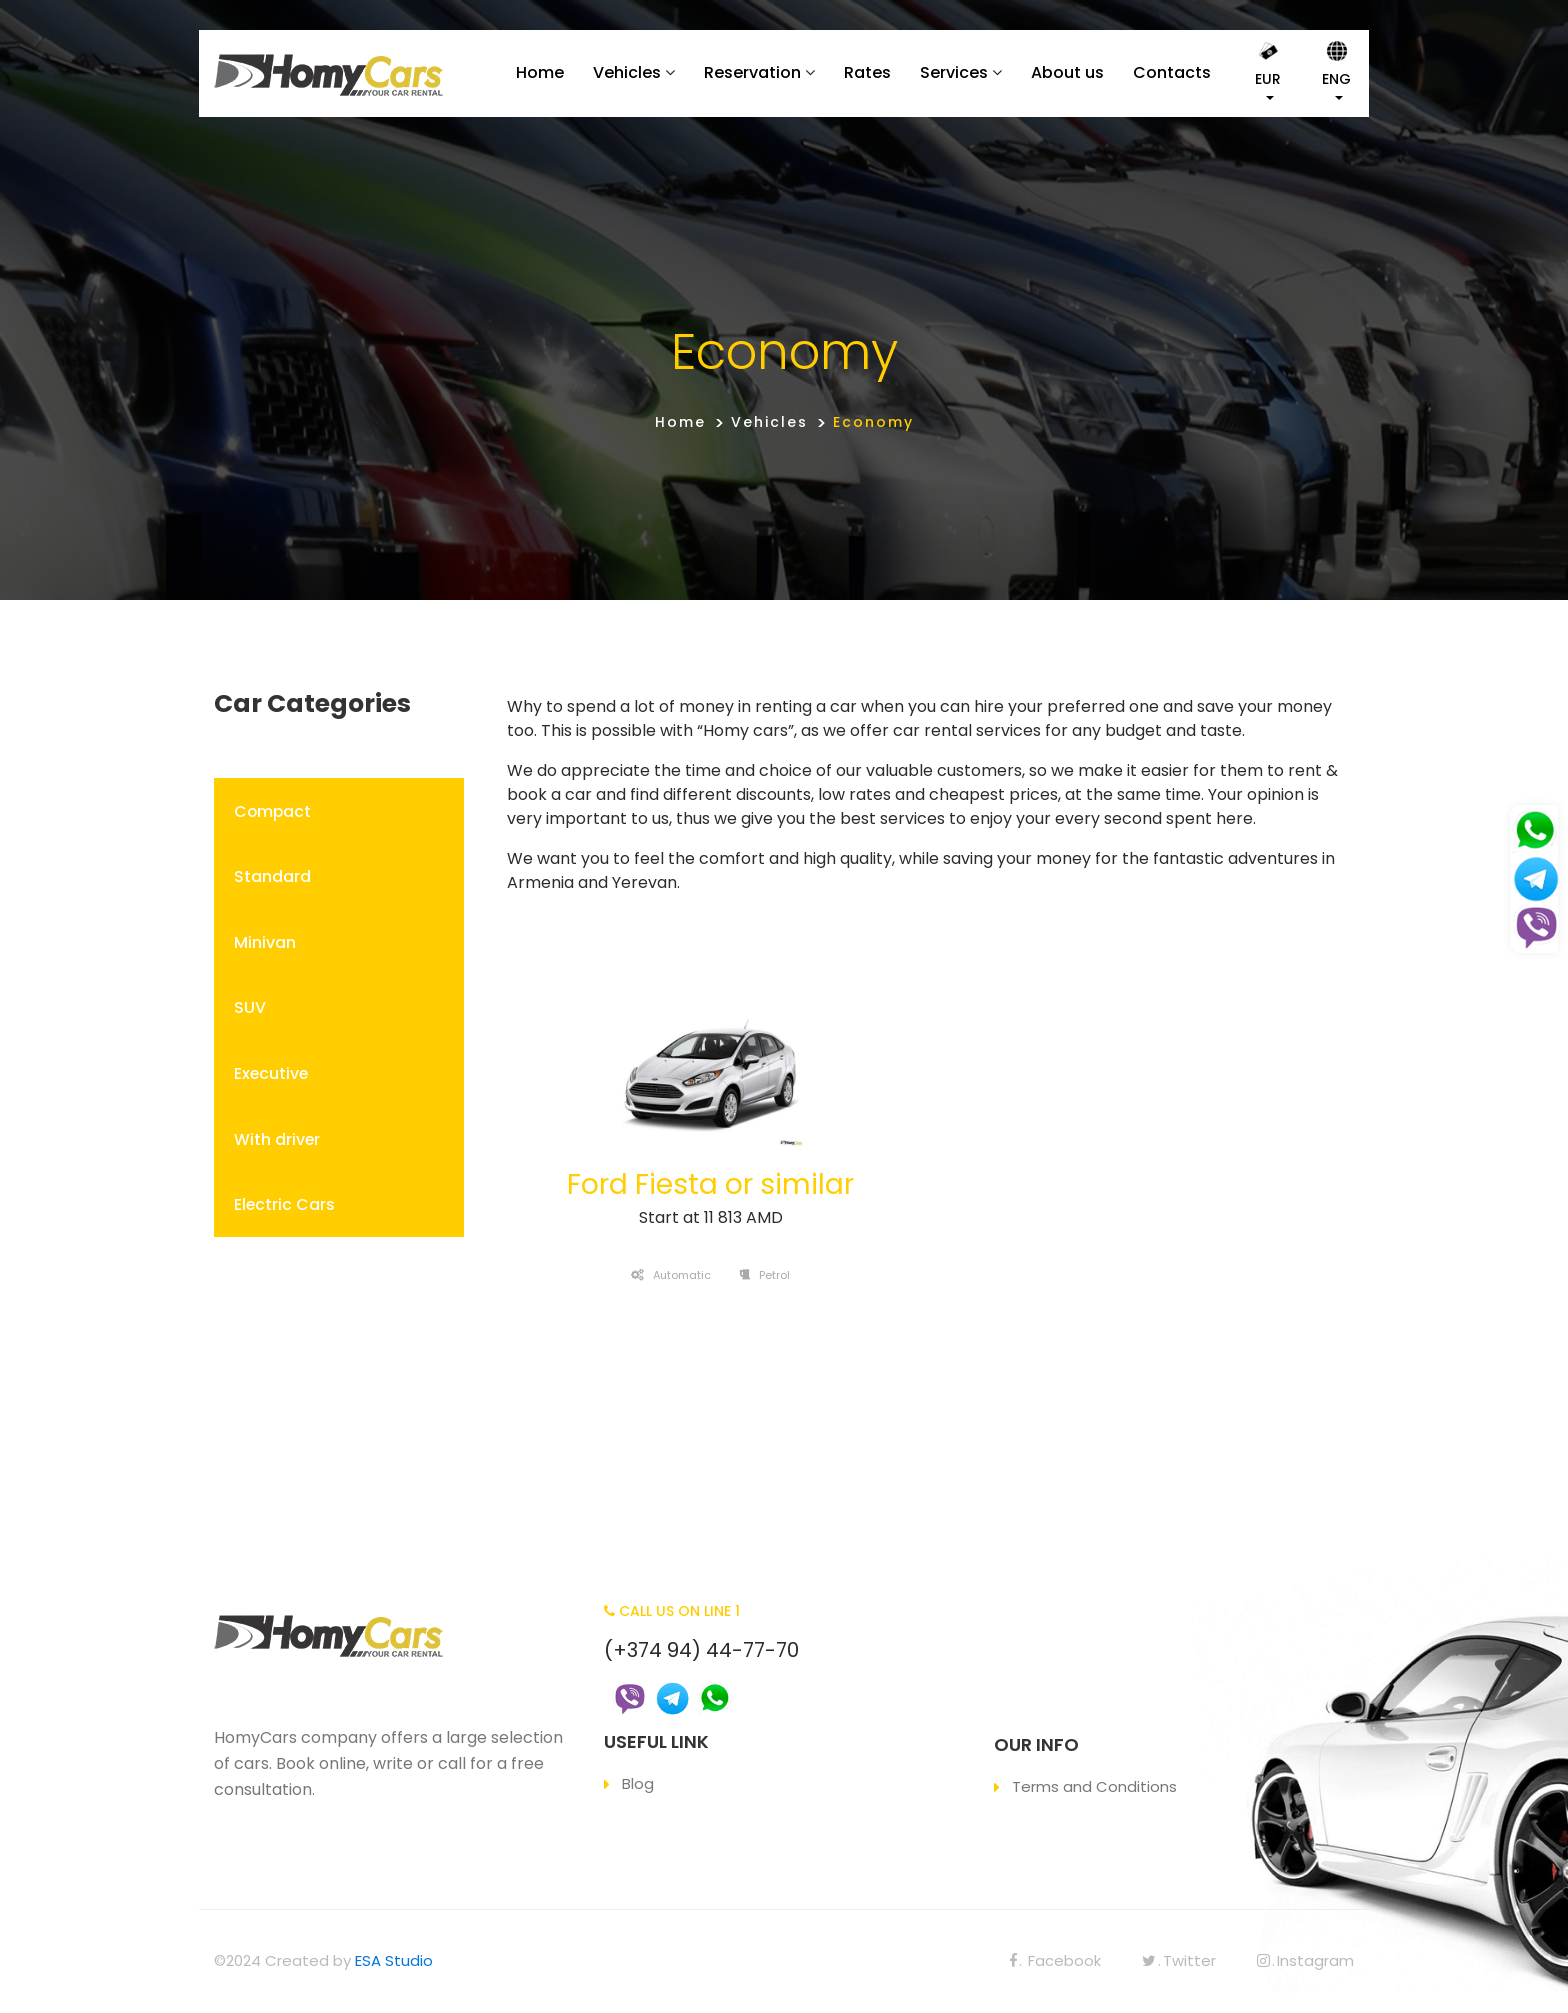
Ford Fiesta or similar (710, 1184)
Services (954, 72)
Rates (867, 72)
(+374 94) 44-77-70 (701, 1650)
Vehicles (627, 72)
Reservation (752, 72)
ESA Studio (394, 1960)
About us (1067, 72)
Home (540, 72)
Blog (638, 1783)
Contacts (1172, 72)
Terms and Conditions (1094, 1786)
